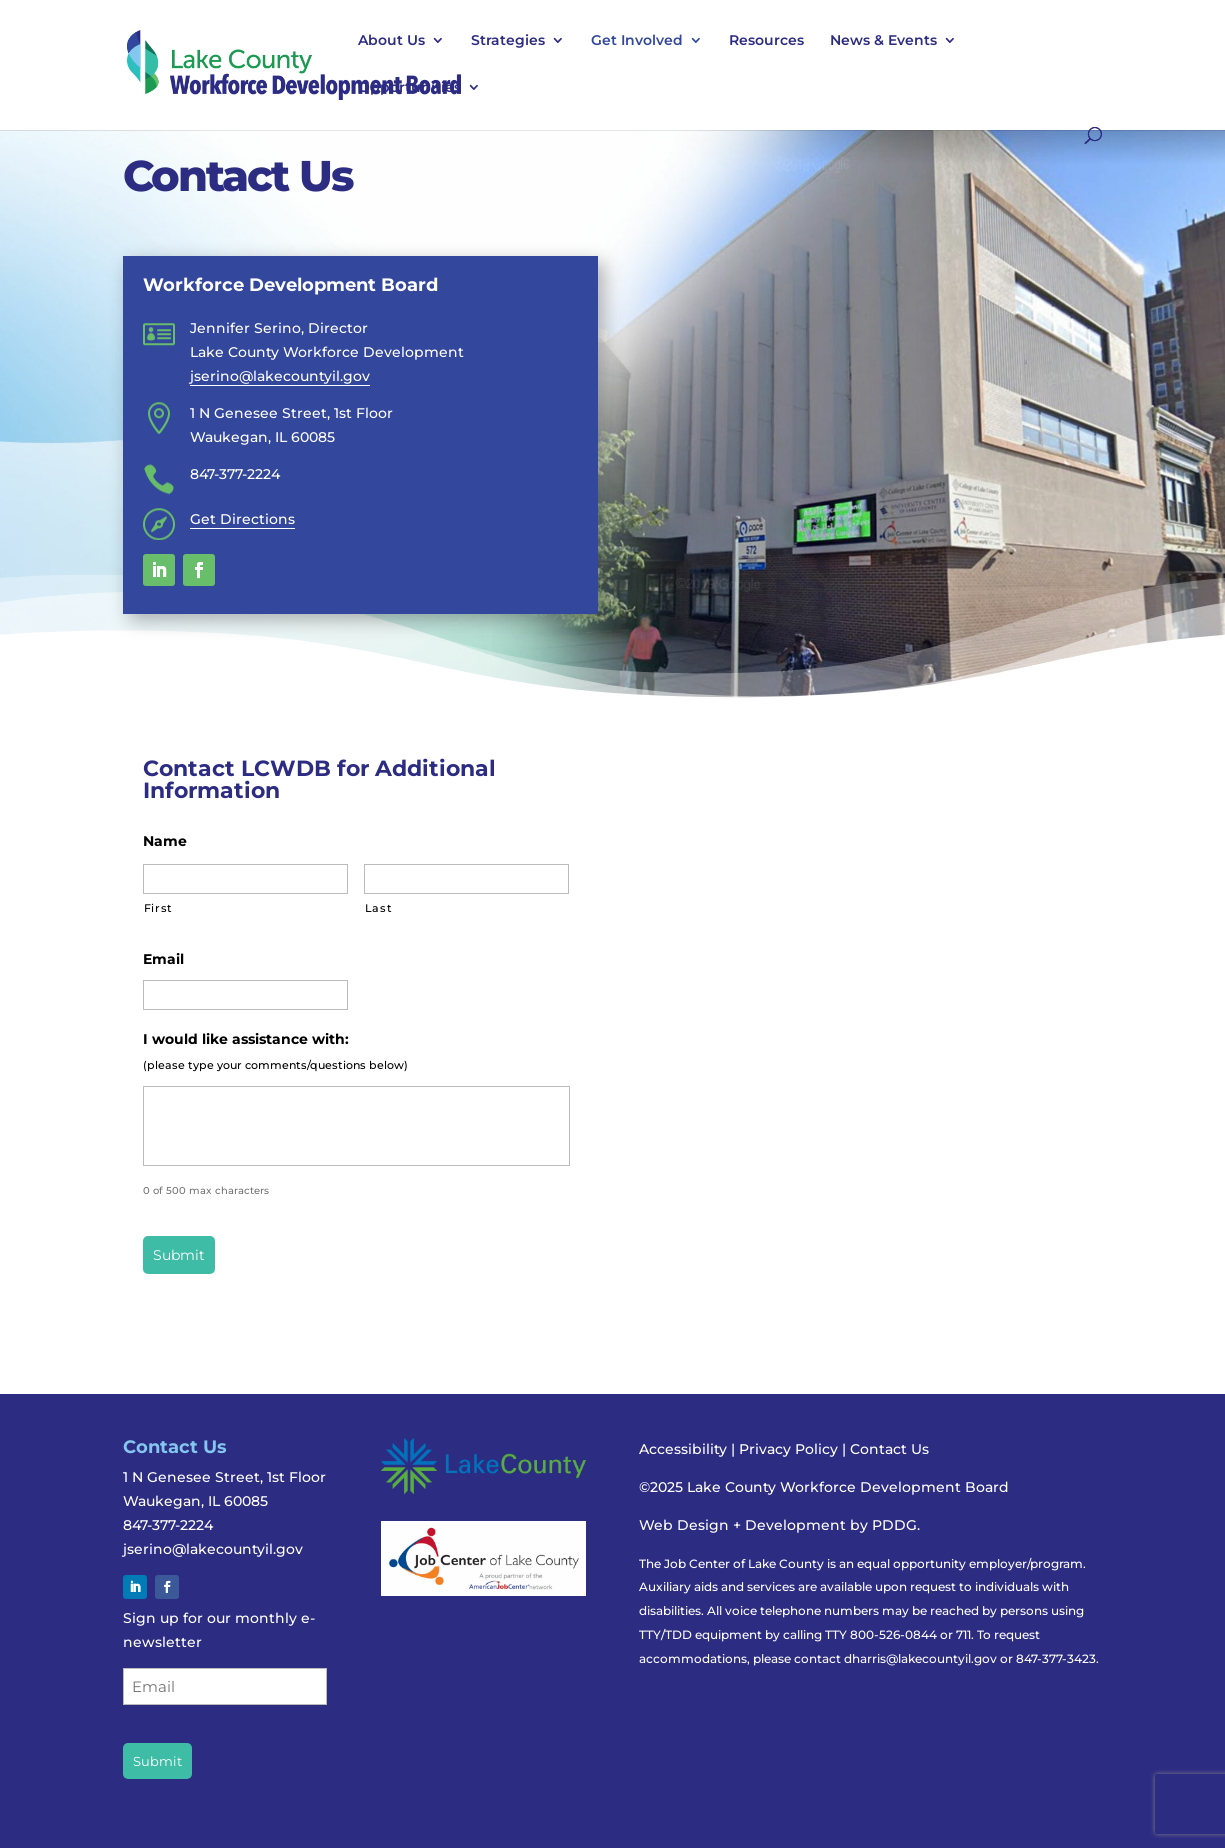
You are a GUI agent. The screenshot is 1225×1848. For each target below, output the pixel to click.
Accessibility (683, 1449)
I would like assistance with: (246, 1039)
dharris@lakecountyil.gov (920, 1658)
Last (379, 908)
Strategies (508, 41)
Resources (766, 41)
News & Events (883, 41)
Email (163, 959)
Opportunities (409, 88)
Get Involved (637, 41)
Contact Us (889, 1449)
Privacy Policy (790, 1449)
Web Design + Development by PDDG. (779, 1525)
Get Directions (242, 519)
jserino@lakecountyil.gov (280, 376)
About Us (391, 41)
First (158, 908)
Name (165, 841)
